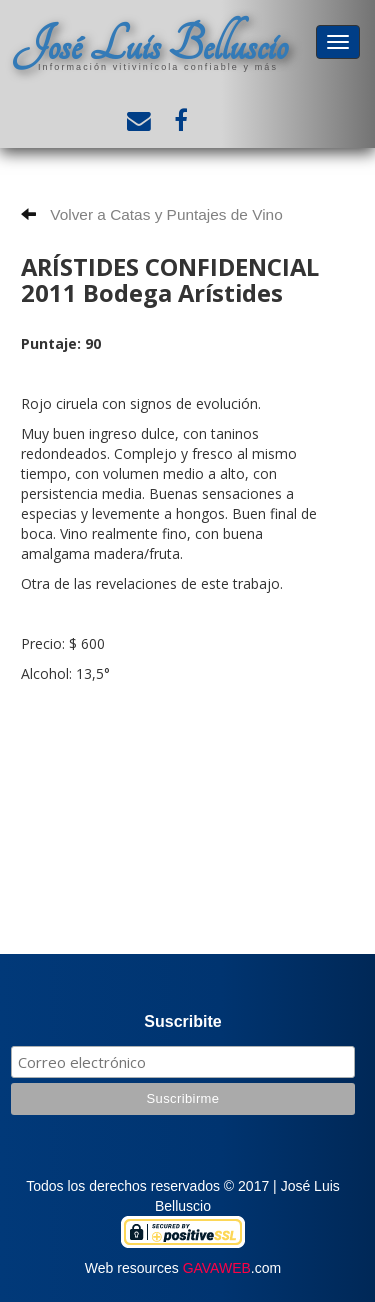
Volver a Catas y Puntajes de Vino (152, 214)
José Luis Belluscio (150, 45)
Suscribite (182, 1021)
